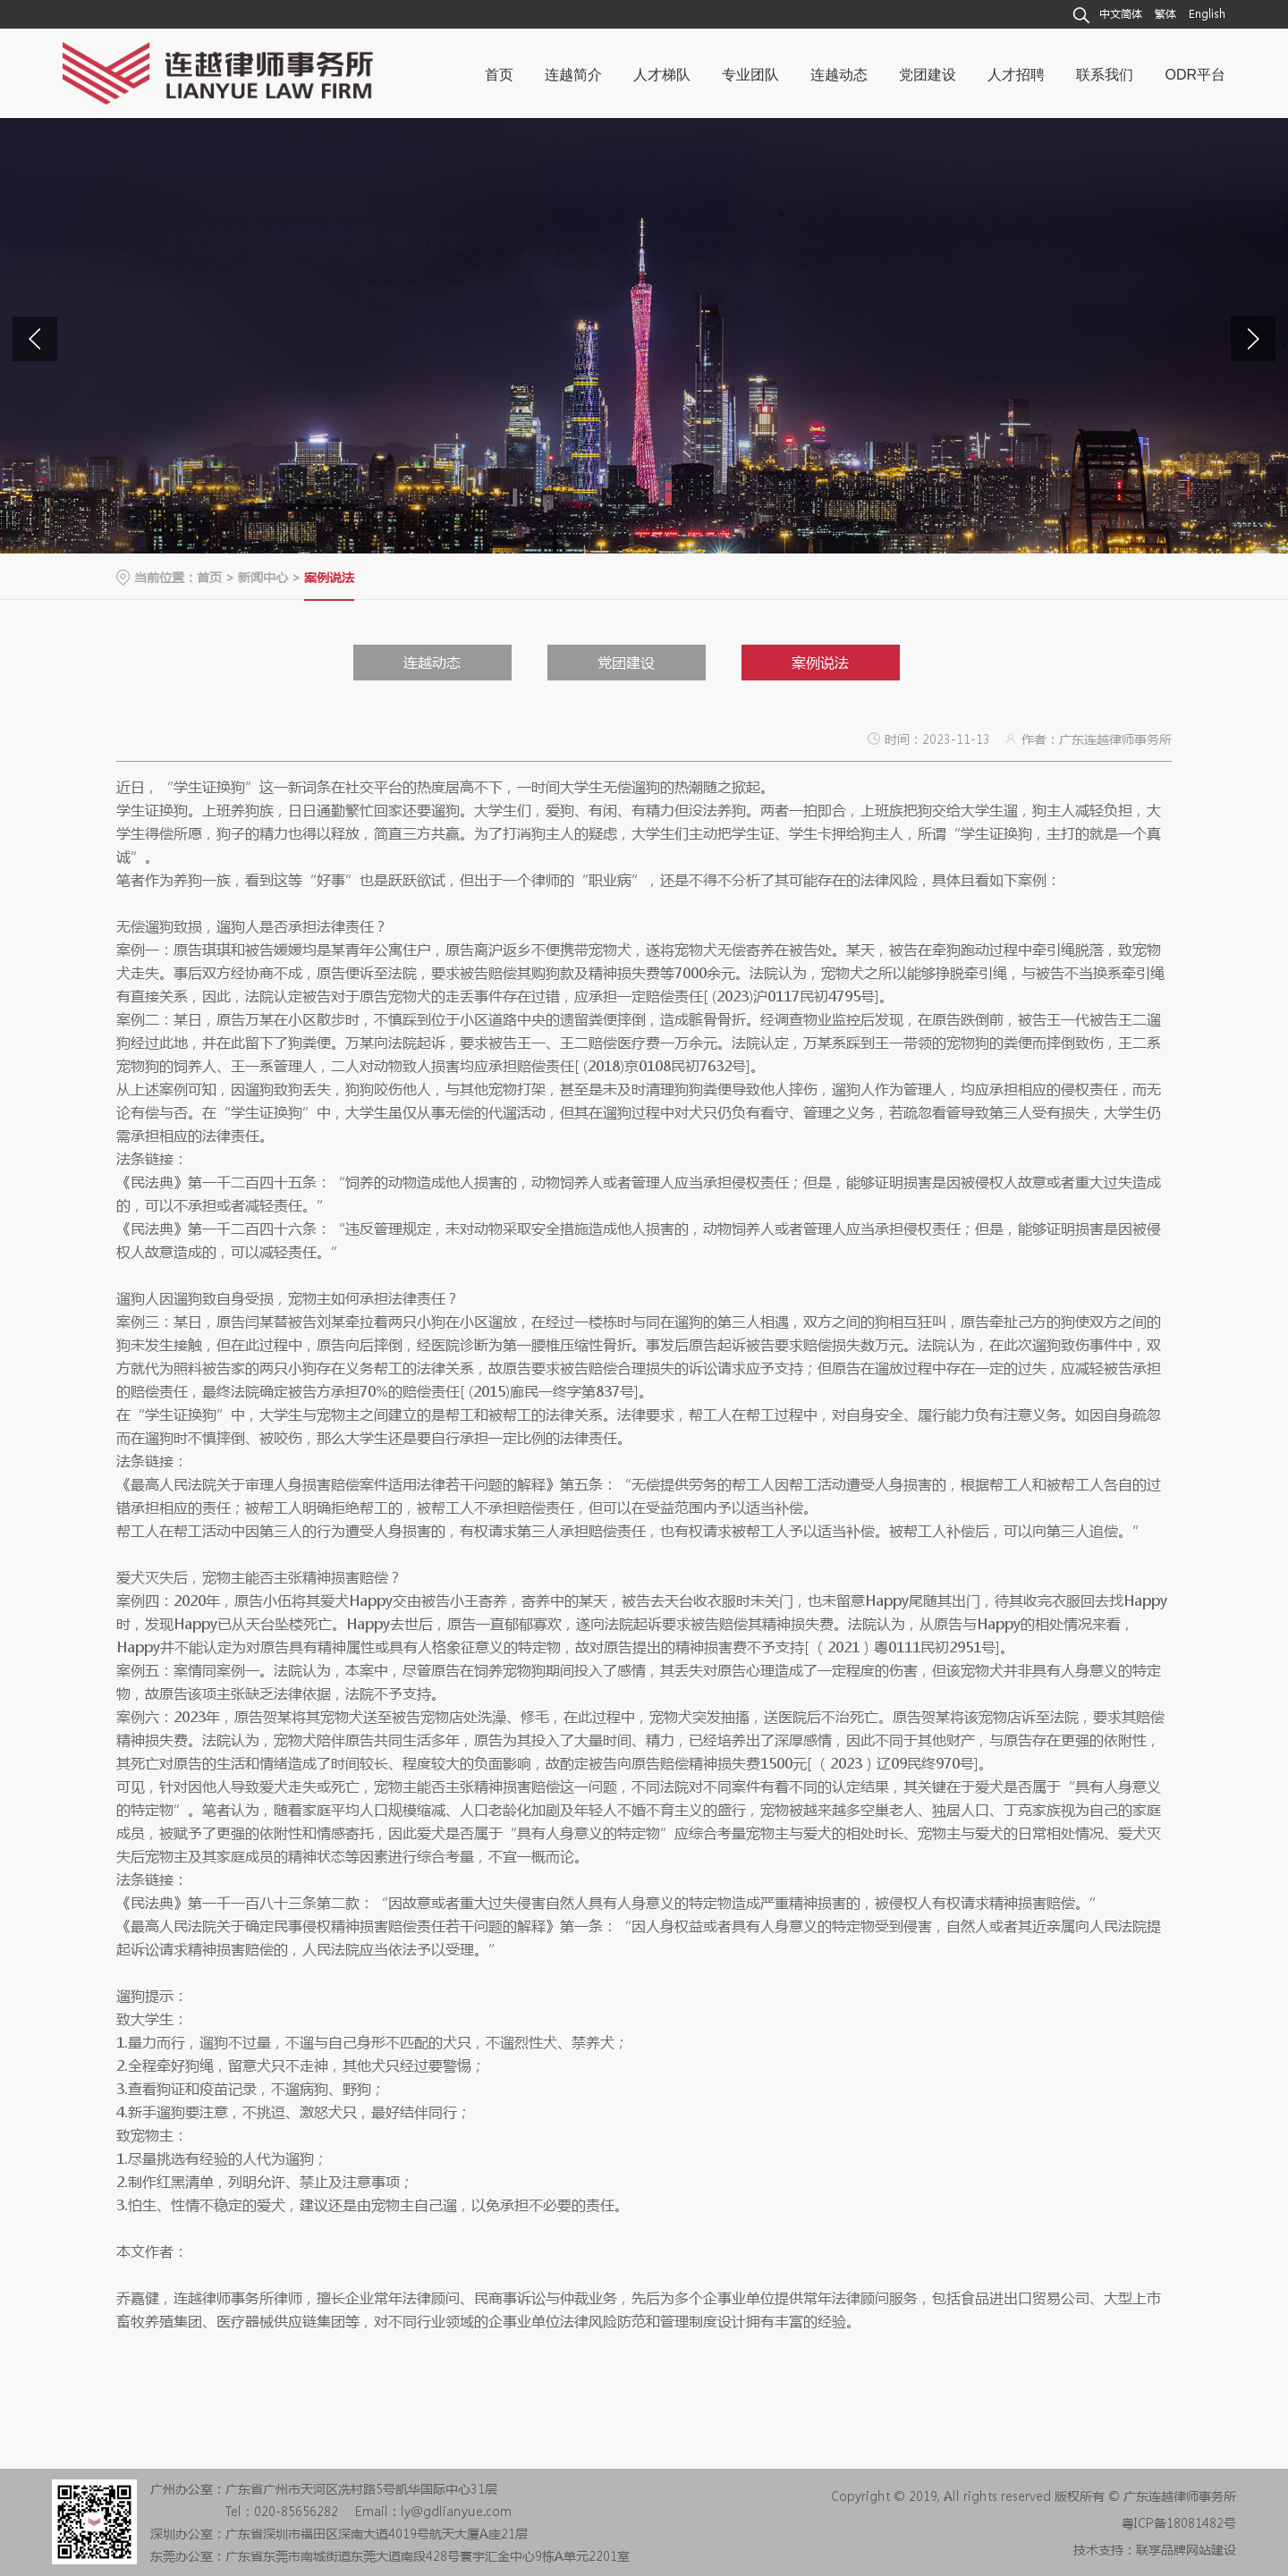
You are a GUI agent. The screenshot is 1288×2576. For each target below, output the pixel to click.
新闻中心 (263, 577)
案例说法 (820, 662)
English (1207, 13)
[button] (1253, 339)
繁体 (1165, 13)
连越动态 (432, 662)
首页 (209, 577)
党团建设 (626, 662)
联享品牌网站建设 (1186, 2549)
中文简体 (1120, 13)
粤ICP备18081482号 (1179, 2522)
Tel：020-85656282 (281, 2511)
